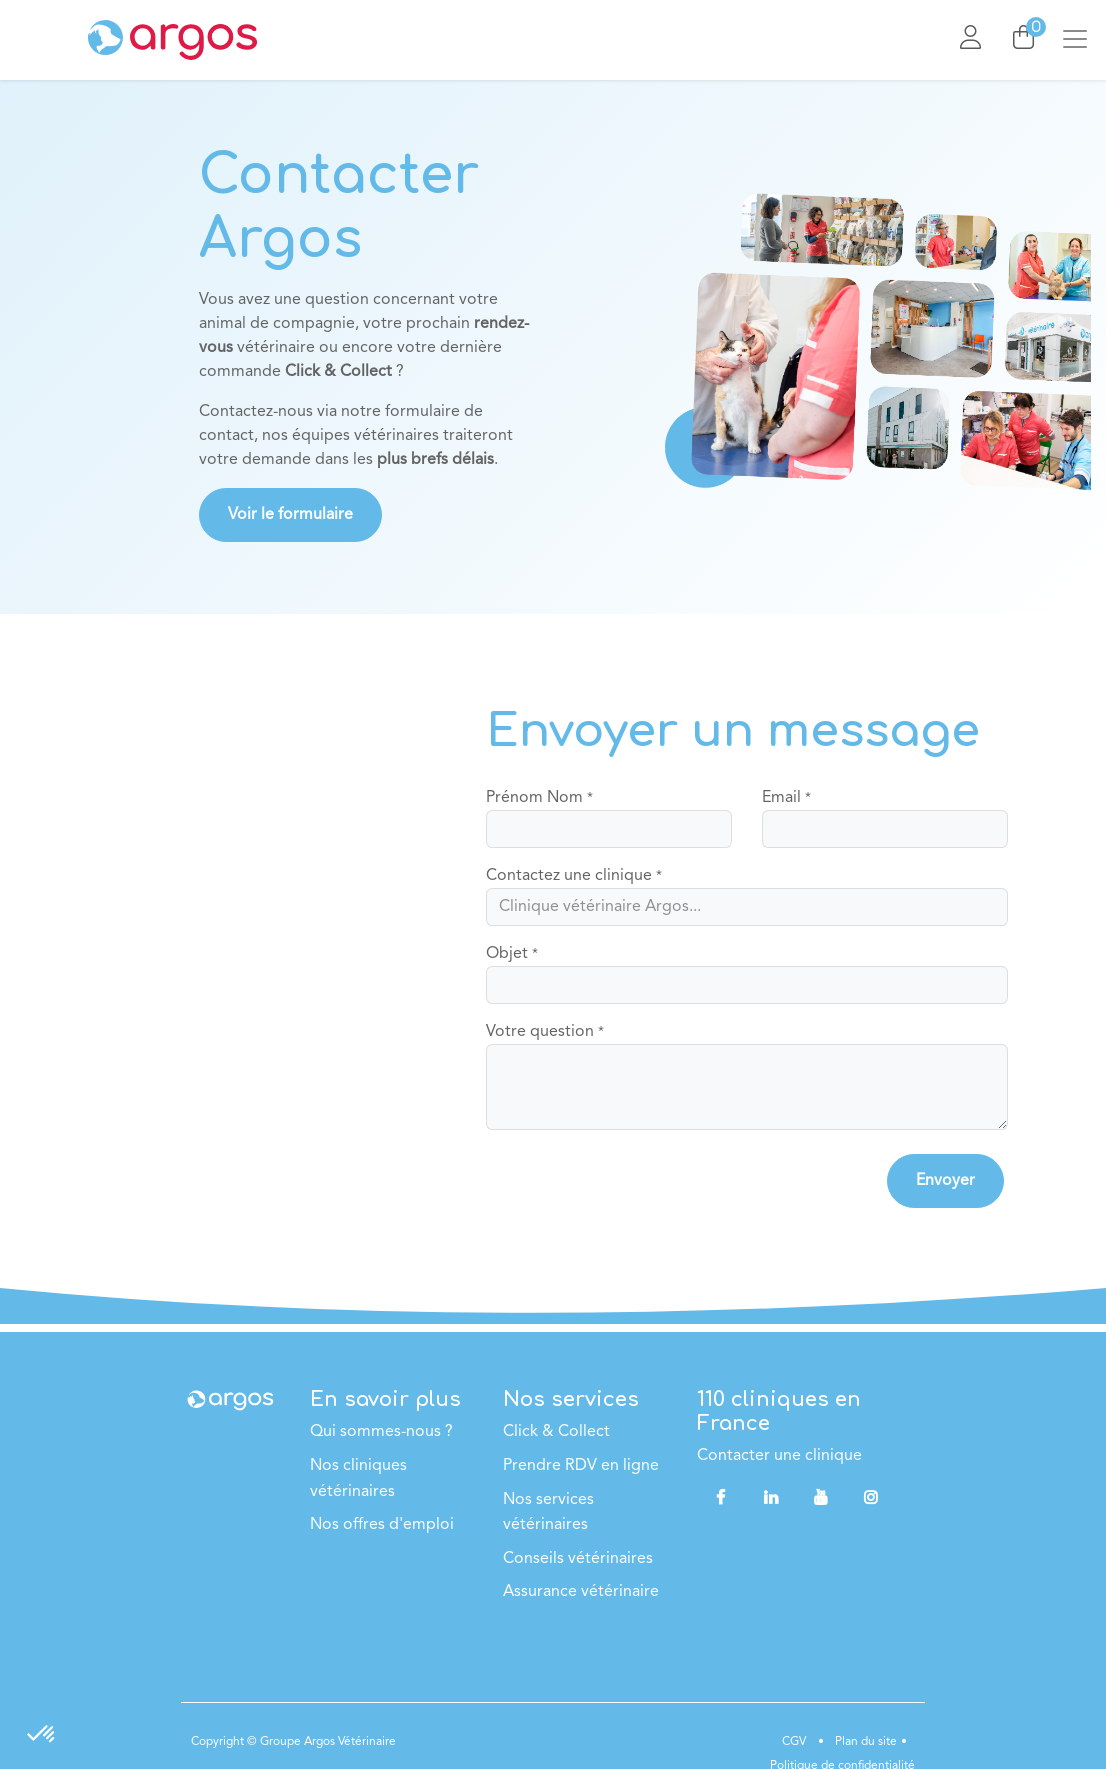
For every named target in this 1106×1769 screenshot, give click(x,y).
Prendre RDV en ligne (581, 1466)
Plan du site (864, 1742)
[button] (945, 1181)
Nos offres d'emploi (382, 1525)
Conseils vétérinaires (578, 1559)
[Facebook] (720, 1497)
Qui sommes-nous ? (381, 1432)
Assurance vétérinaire (581, 1592)
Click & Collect (556, 1432)
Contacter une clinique (779, 1456)
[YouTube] (821, 1497)
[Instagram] (871, 1497)
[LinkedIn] (771, 1497)
